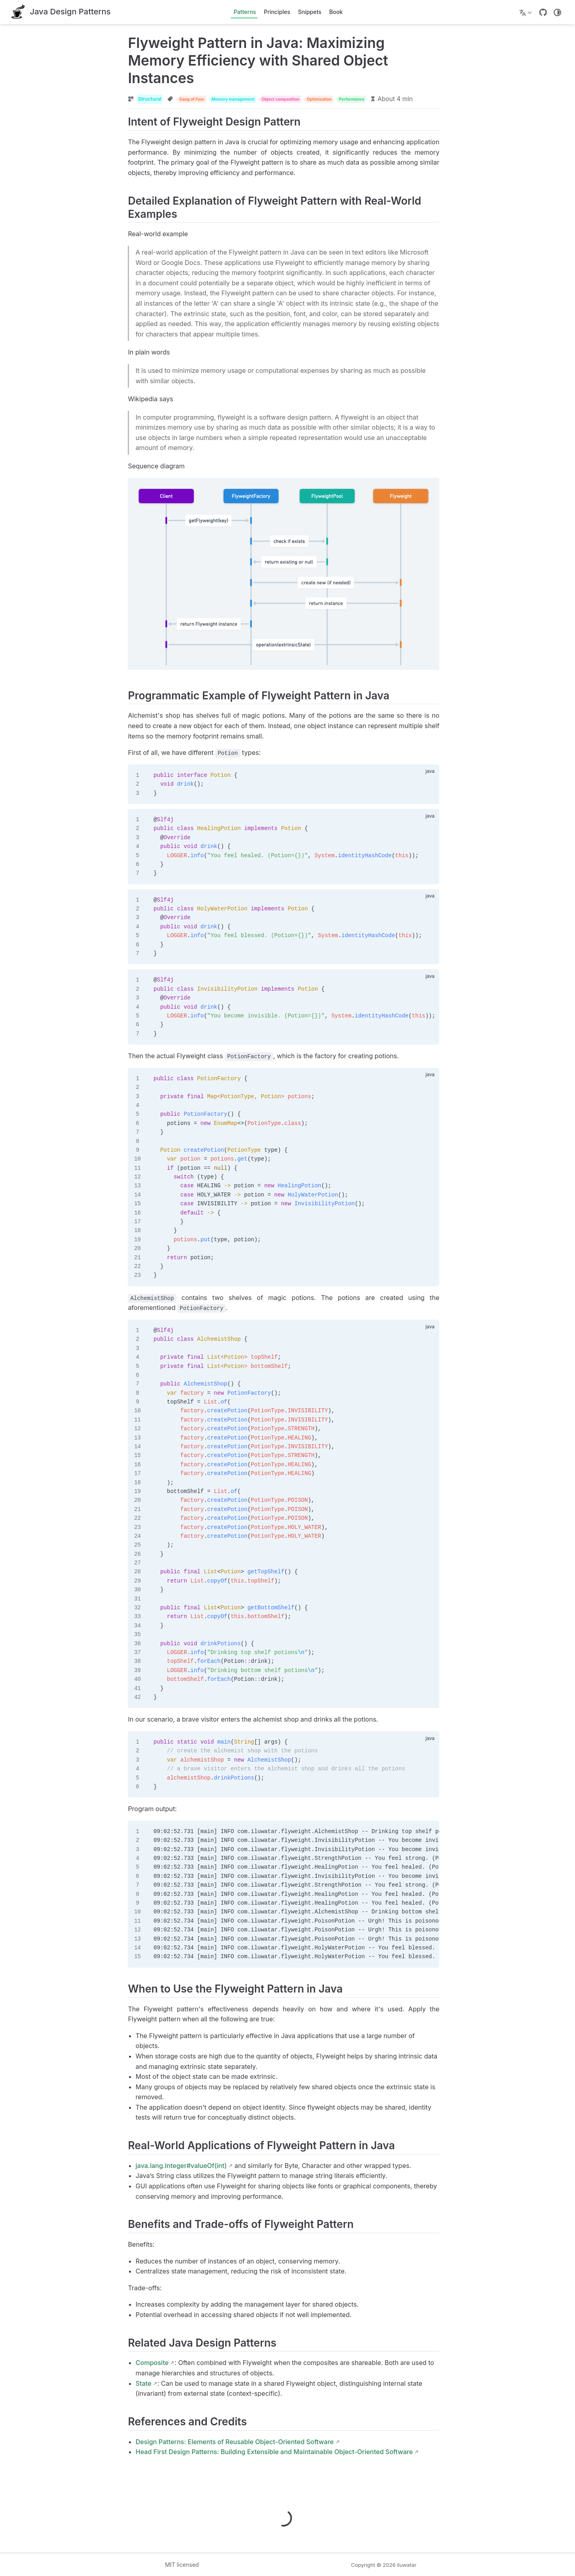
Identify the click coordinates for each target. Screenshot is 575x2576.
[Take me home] (61, 12)
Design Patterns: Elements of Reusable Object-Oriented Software (187, 2445)
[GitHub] (543, 12)
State (96, 2386)
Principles (277, 11)
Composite (104, 2366)
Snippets (309, 11)
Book (336, 11)
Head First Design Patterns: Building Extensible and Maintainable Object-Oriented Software (226, 2455)
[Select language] (526, 12)
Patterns (245, 11)
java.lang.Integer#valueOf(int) (133, 2168)
